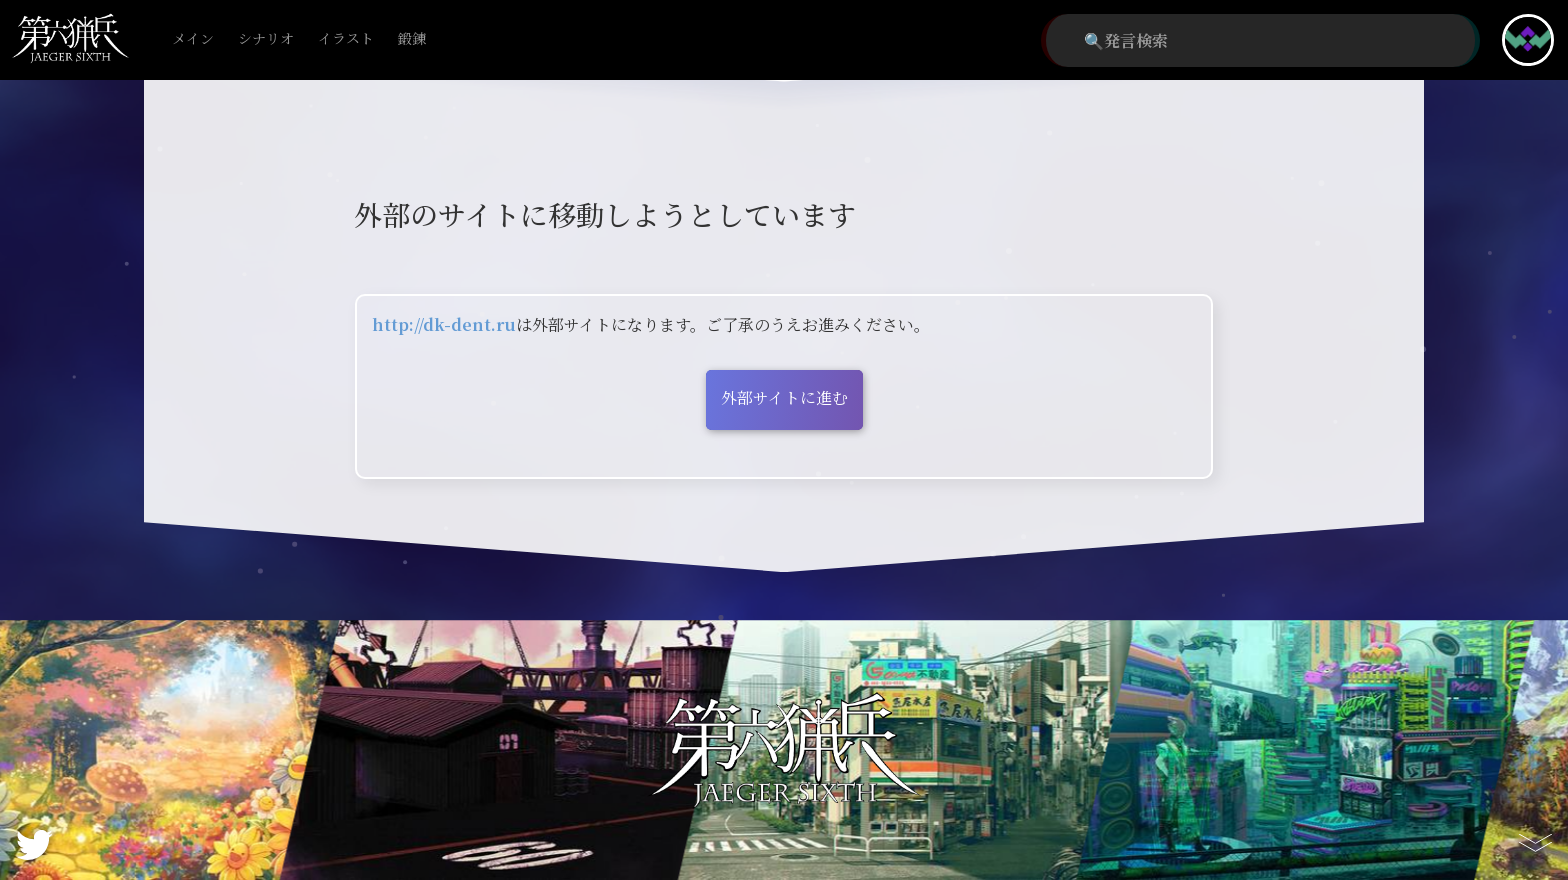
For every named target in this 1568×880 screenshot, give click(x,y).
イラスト (346, 39)
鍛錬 (412, 39)
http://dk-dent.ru (444, 324)
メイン (193, 39)
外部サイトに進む (784, 397)
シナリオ (266, 39)
